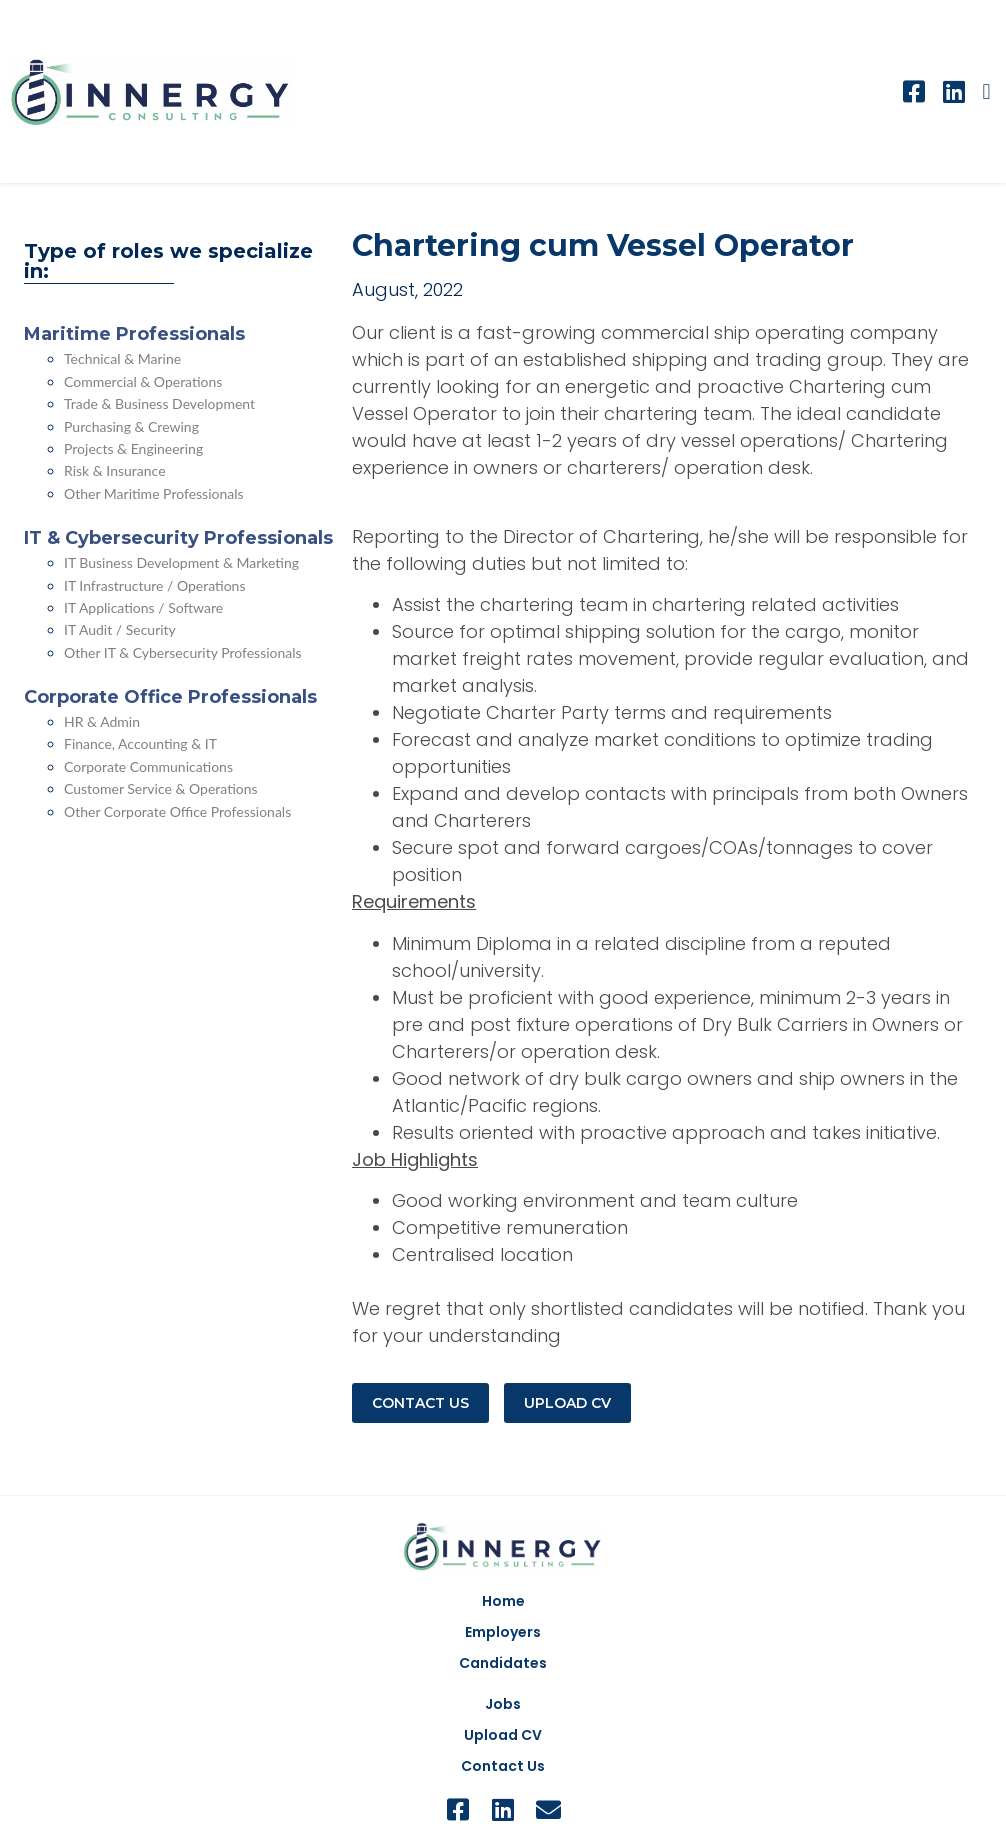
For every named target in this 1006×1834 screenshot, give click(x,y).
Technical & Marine (122, 358)
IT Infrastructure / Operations (155, 585)
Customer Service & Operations (161, 788)
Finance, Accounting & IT (140, 743)
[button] (986, 91)
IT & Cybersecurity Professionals (178, 538)
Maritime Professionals (134, 334)
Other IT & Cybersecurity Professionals (183, 652)
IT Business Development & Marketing (181, 562)
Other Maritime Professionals (154, 493)
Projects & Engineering (133, 448)
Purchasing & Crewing (131, 426)
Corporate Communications (148, 766)
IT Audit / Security (120, 629)
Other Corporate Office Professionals (177, 811)
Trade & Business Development (159, 403)
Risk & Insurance (115, 470)
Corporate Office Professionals (170, 697)
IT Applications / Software (143, 607)
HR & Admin (102, 721)
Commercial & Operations (143, 381)
